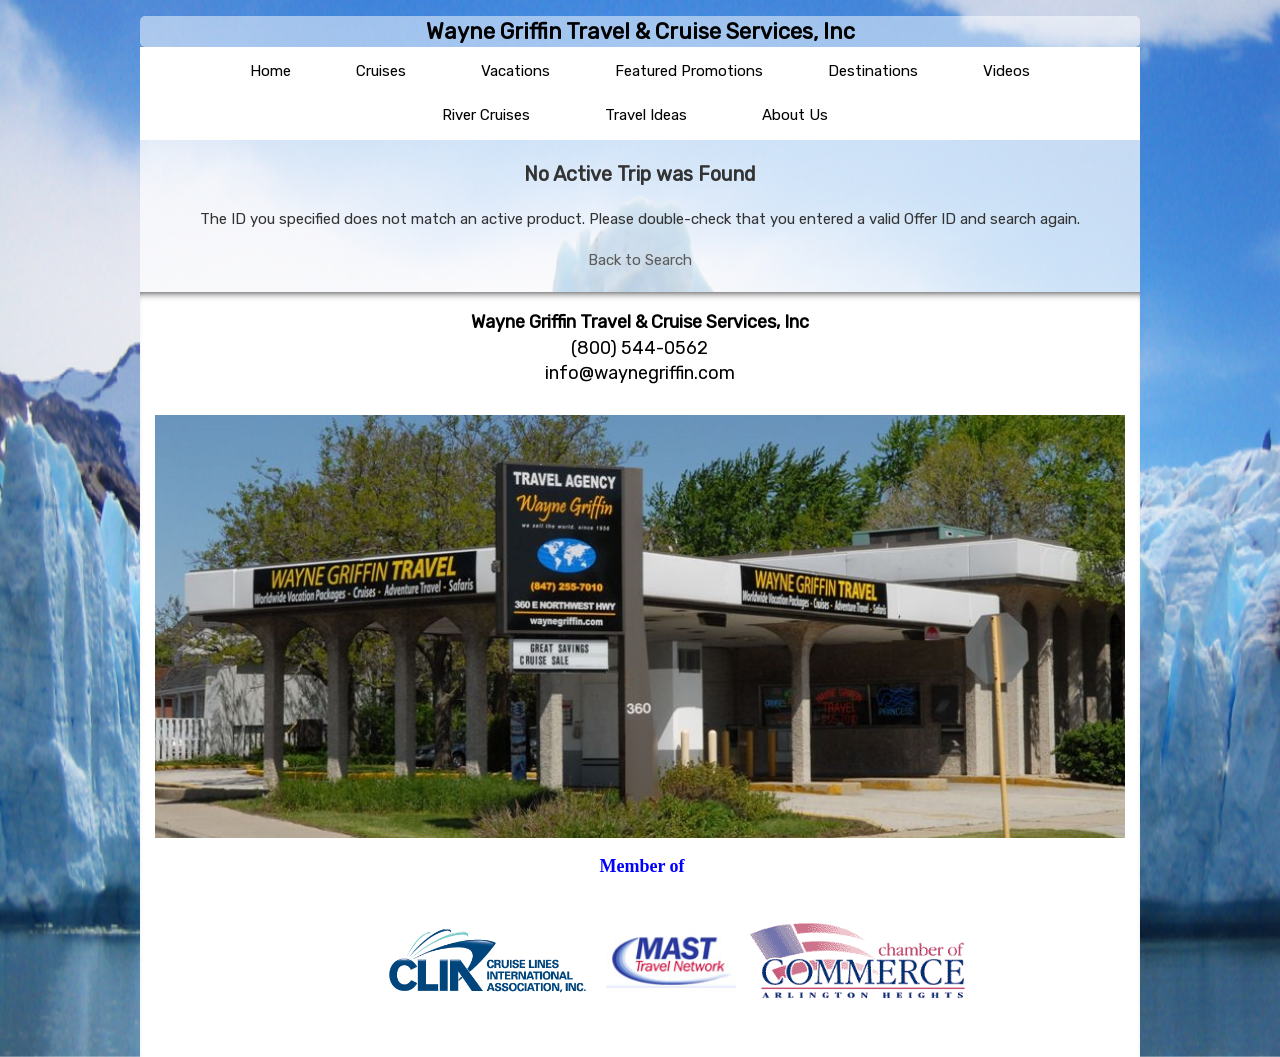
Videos (1006, 71)
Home (270, 71)
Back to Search (640, 260)
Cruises (381, 71)
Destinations (873, 71)
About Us (795, 115)
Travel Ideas (646, 115)
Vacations (515, 71)
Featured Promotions (689, 71)
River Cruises (486, 115)
